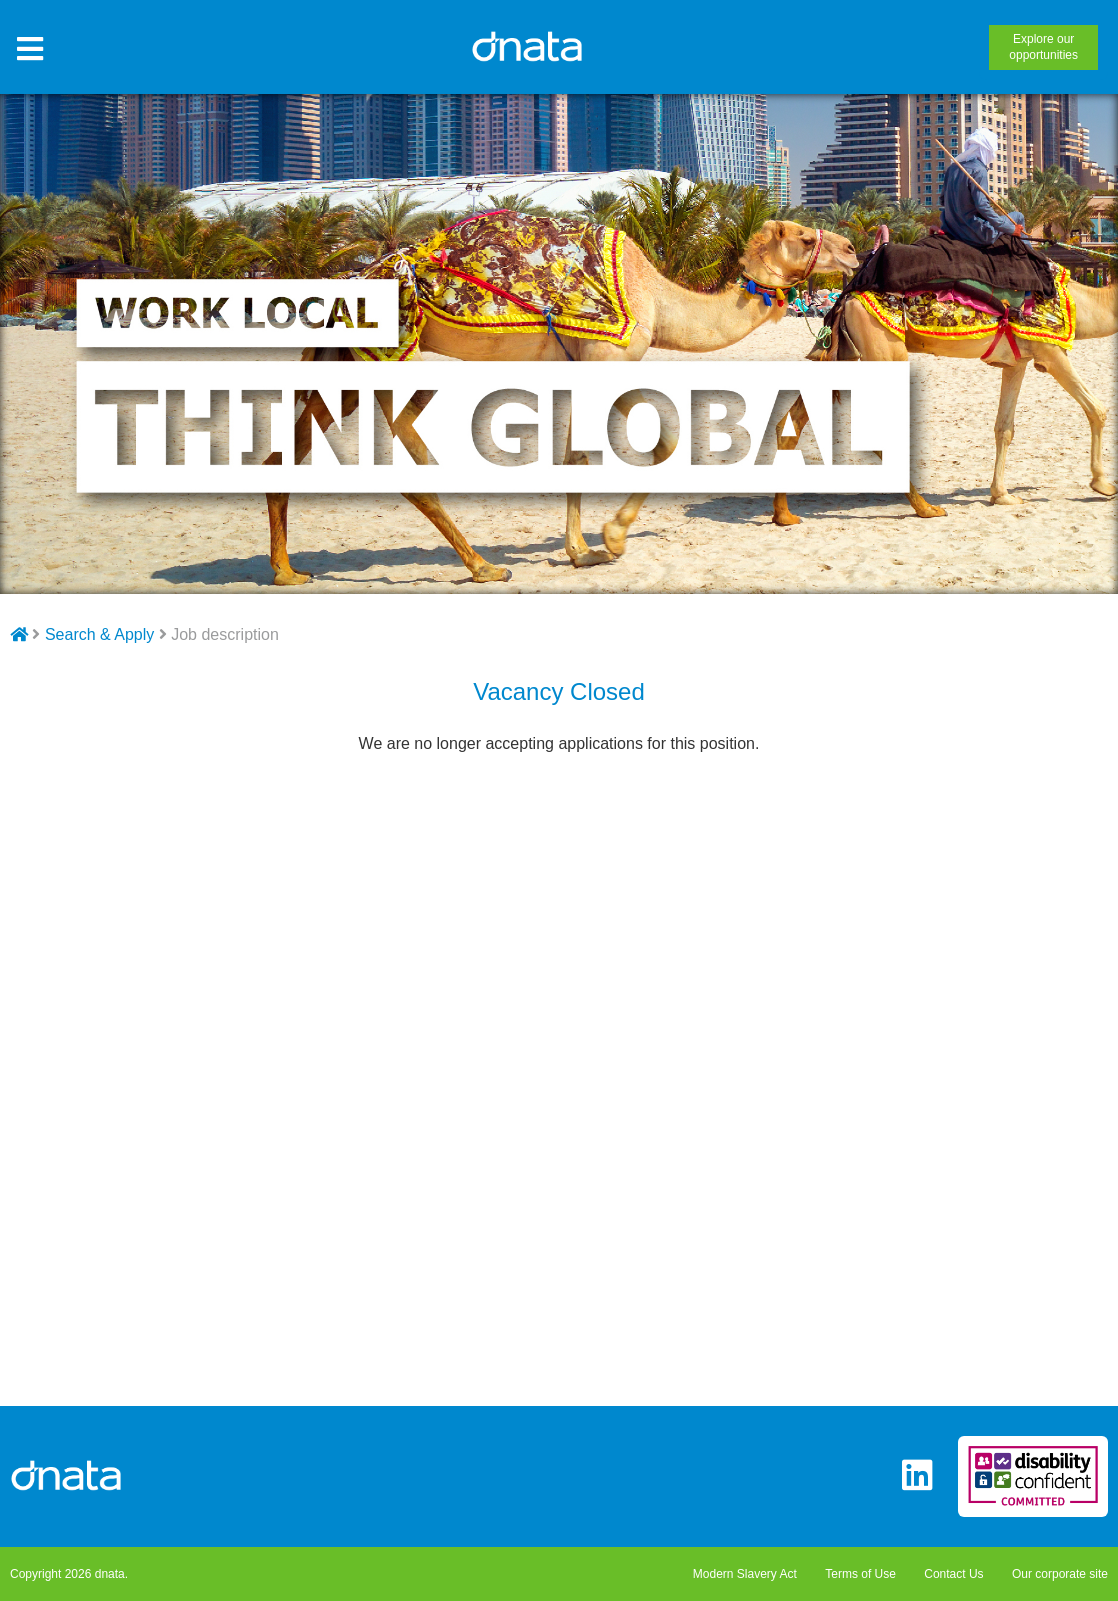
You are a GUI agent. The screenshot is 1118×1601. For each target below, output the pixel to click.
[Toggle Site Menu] (29, 49)
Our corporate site (1060, 1574)
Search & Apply (99, 634)
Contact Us (953, 1574)
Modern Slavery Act (745, 1574)
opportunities (1043, 47)
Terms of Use (860, 1574)
